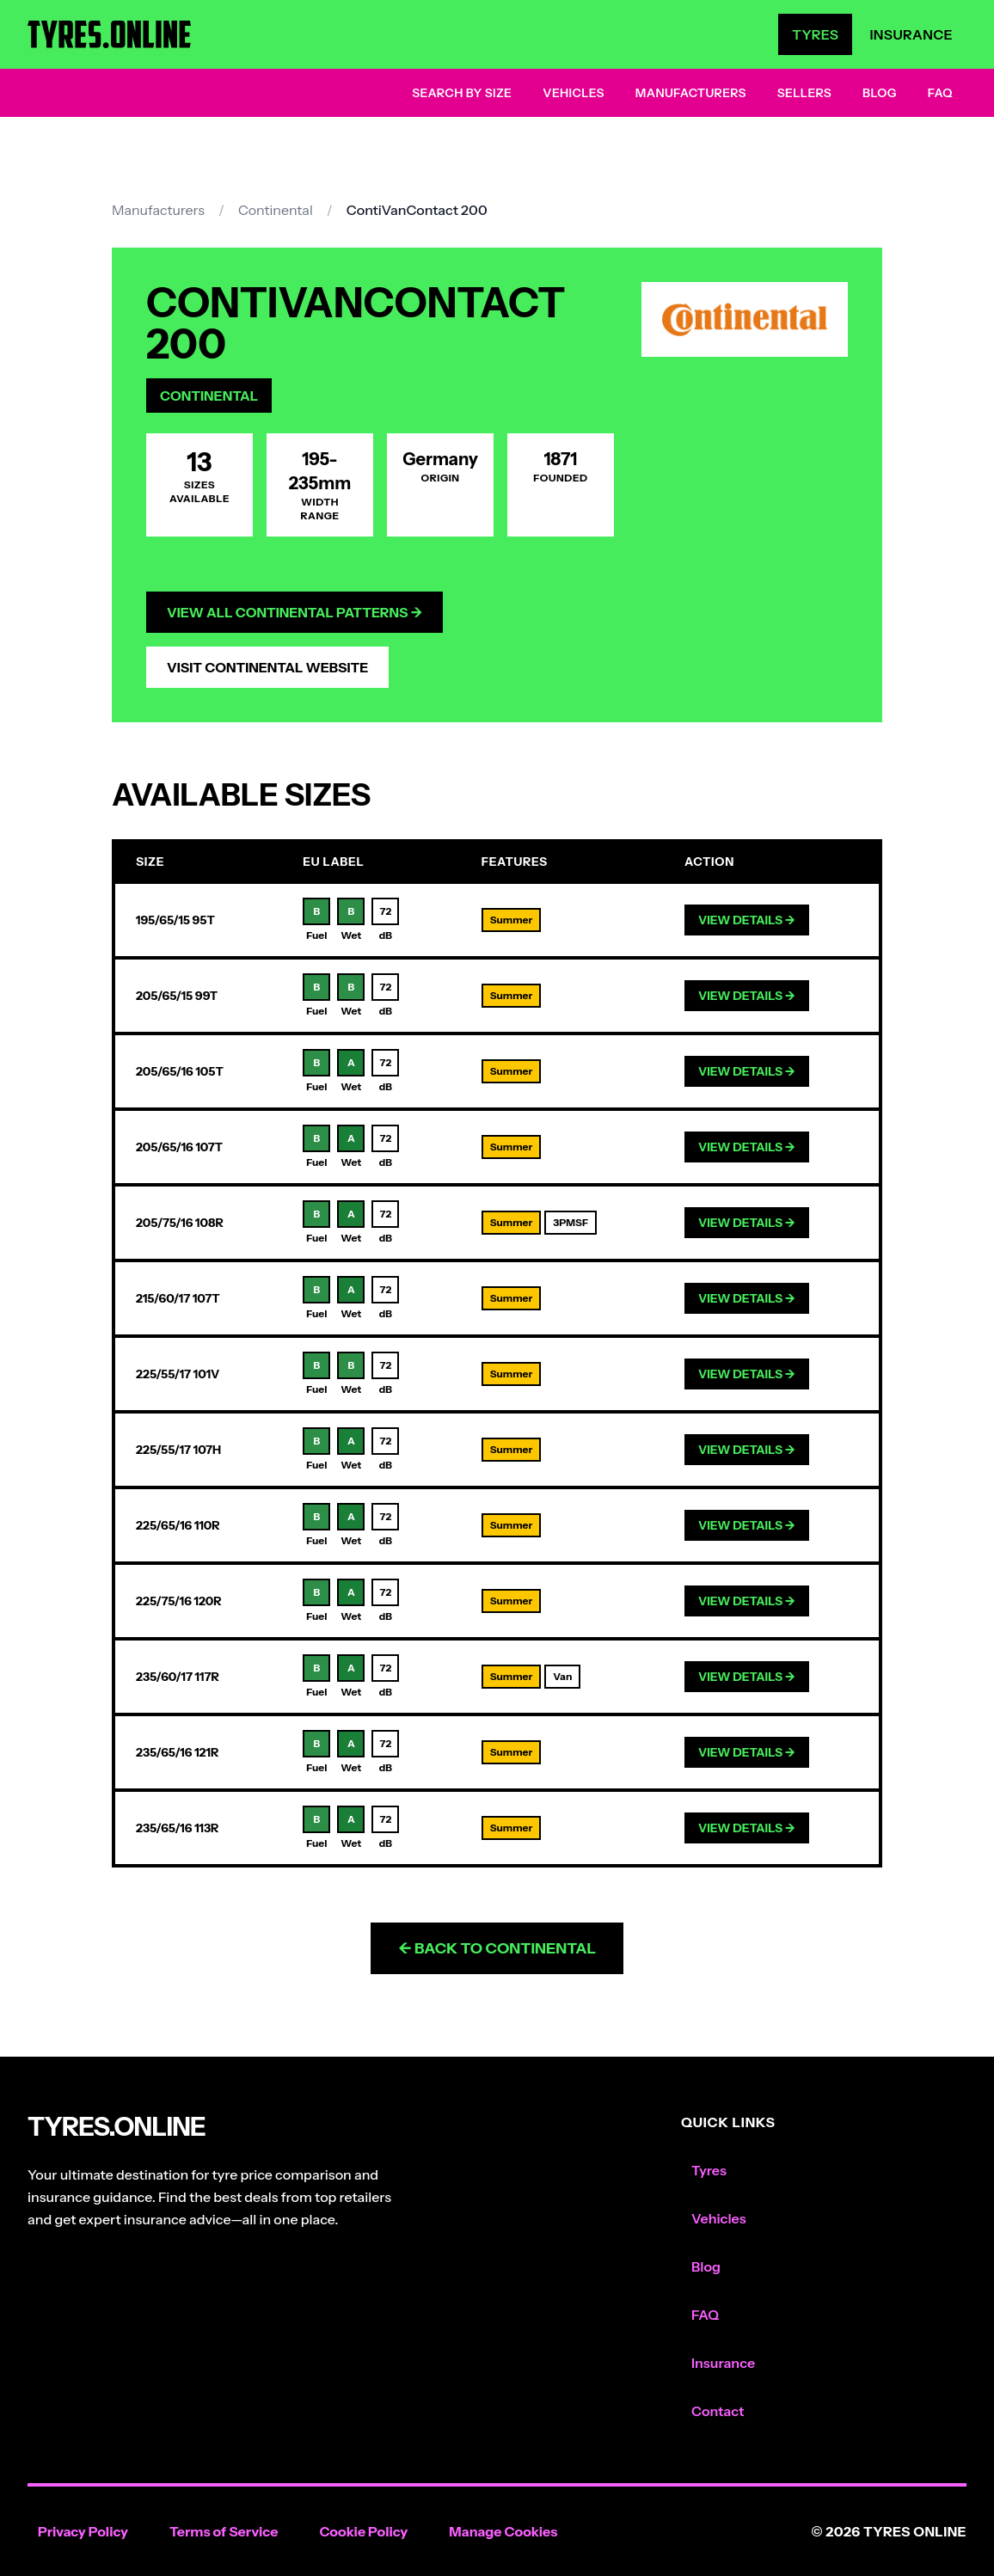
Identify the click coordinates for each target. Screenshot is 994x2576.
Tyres (815, 34)
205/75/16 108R (180, 1222)
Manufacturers (690, 93)
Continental (275, 209)
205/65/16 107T (179, 1147)
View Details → (746, 920)
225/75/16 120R (179, 1601)
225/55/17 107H (178, 1449)
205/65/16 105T (180, 1071)
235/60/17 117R (177, 1676)
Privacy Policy (83, 2531)
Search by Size (462, 93)
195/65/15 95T (175, 920)
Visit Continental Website (267, 667)
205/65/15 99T (177, 995)
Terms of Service (224, 2531)
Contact (717, 2411)
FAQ (940, 93)
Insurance (911, 34)
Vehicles (573, 93)
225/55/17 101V (177, 1374)
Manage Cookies (503, 2531)
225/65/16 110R (178, 1525)
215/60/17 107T (178, 1298)
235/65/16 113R (177, 1828)
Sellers (804, 93)
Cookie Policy (363, 2531)
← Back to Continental (497, 1948)
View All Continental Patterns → (294, 612)
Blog (879, 93)
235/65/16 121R (177, 1752)
